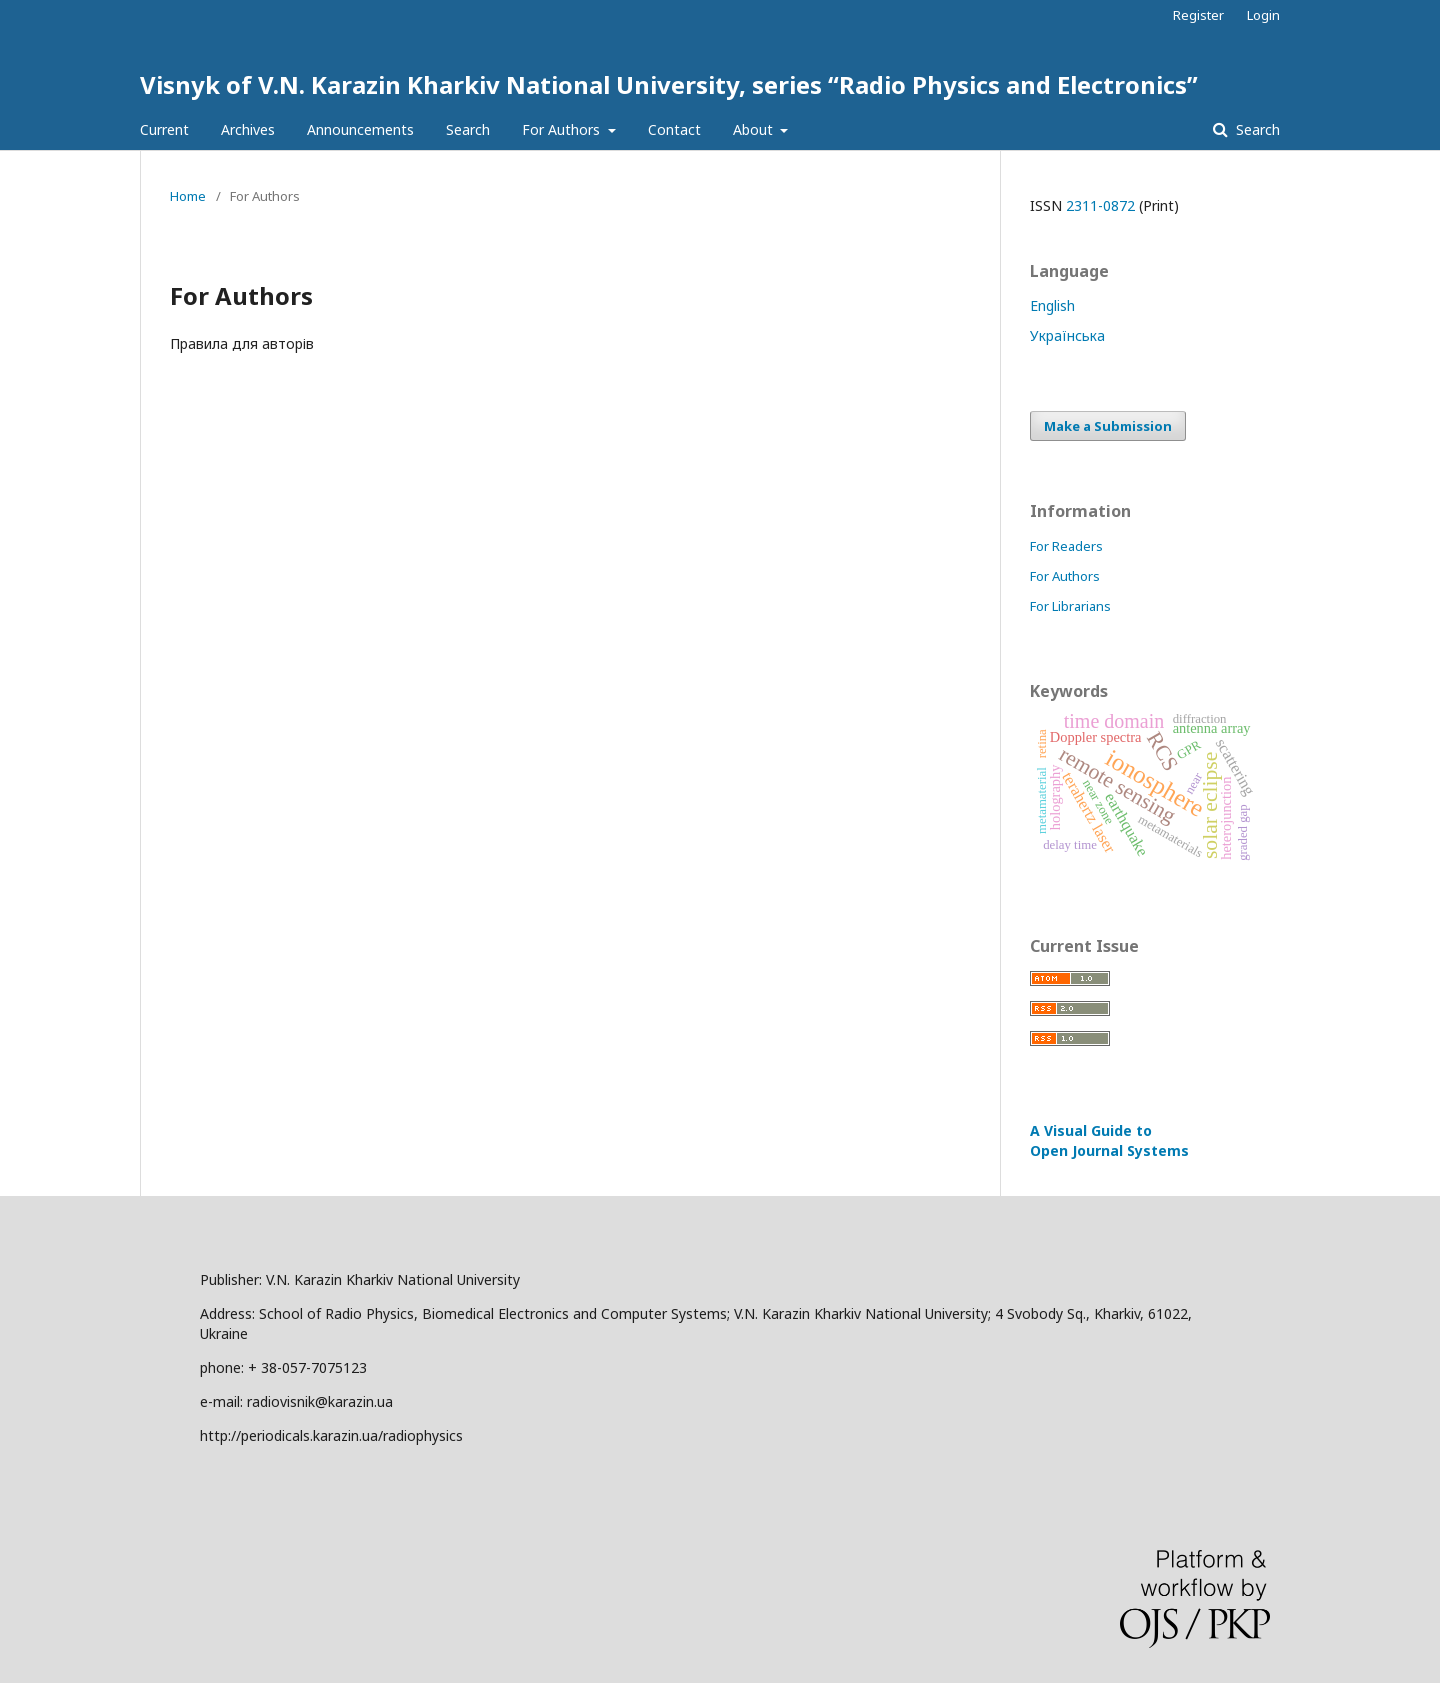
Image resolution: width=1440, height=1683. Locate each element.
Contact (674, 129)
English (1052, 305)
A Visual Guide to (1109, 1140)
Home (188, 196)
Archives (248, 129)
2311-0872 (1100, 205)
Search (468, 129)
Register (1198, 15)
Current (164, 129)
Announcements (360, 129)
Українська (1067, 335)
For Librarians (1070, 606)
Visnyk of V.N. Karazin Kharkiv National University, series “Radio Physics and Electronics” (669, 84)
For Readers (1066, 546)
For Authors (563, 129)
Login (1263, 15)
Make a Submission (1108, 426)
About (755, 129)
